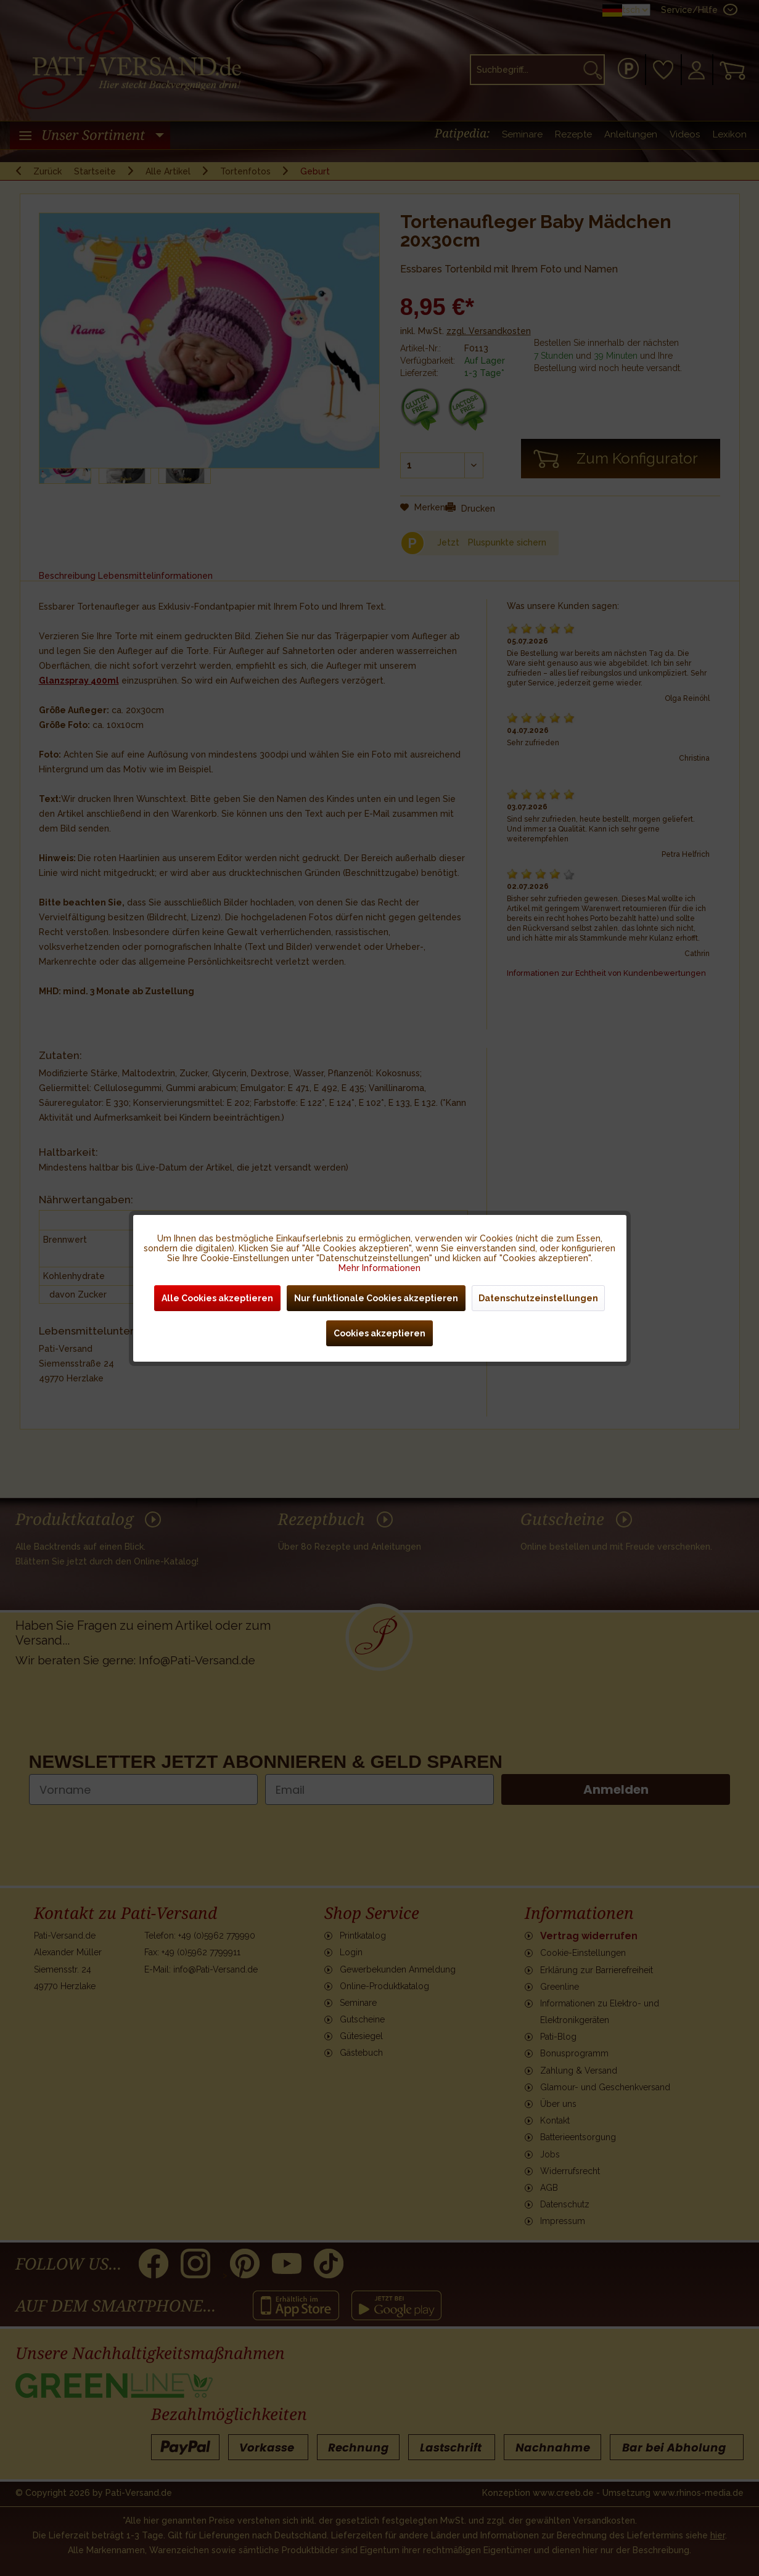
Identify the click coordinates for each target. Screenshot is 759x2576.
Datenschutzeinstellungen (538, 1298)
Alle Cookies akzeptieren (217, 1298)
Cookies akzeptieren (379, 1333)
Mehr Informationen (379, 1268)
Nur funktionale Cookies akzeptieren (376, 1298)
